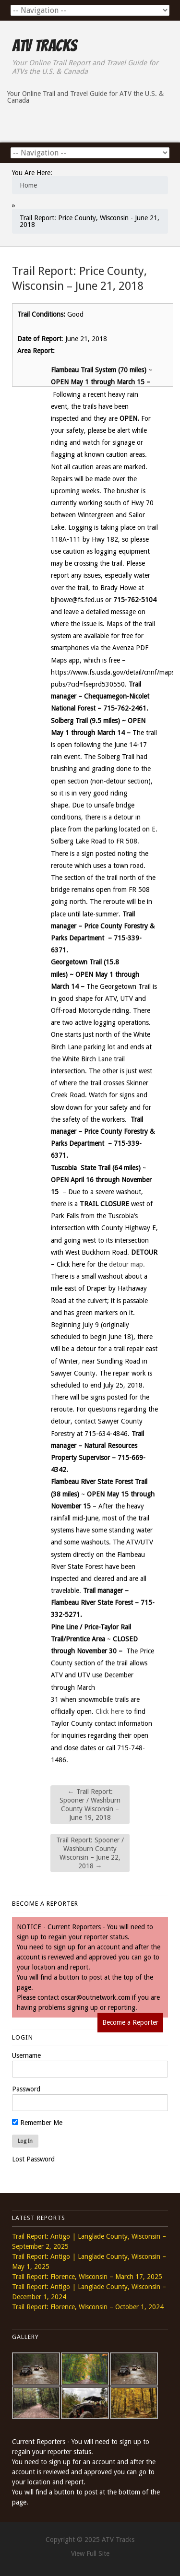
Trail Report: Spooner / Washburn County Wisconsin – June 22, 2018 (90, 1853)
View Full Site (90, 2553)
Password (26, 2089)
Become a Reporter (130, 2022)
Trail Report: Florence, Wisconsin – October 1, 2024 (88, 2307)
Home (28, 185)
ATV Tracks (44, 45)
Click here (110, 1711)
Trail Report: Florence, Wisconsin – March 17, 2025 (87, 2276)
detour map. (127, 1264)
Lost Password (33, 2159)
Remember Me (37, 2122)
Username (26, 2055)
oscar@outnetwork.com (95, 1997)
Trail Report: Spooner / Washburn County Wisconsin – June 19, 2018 (90, 1805)
